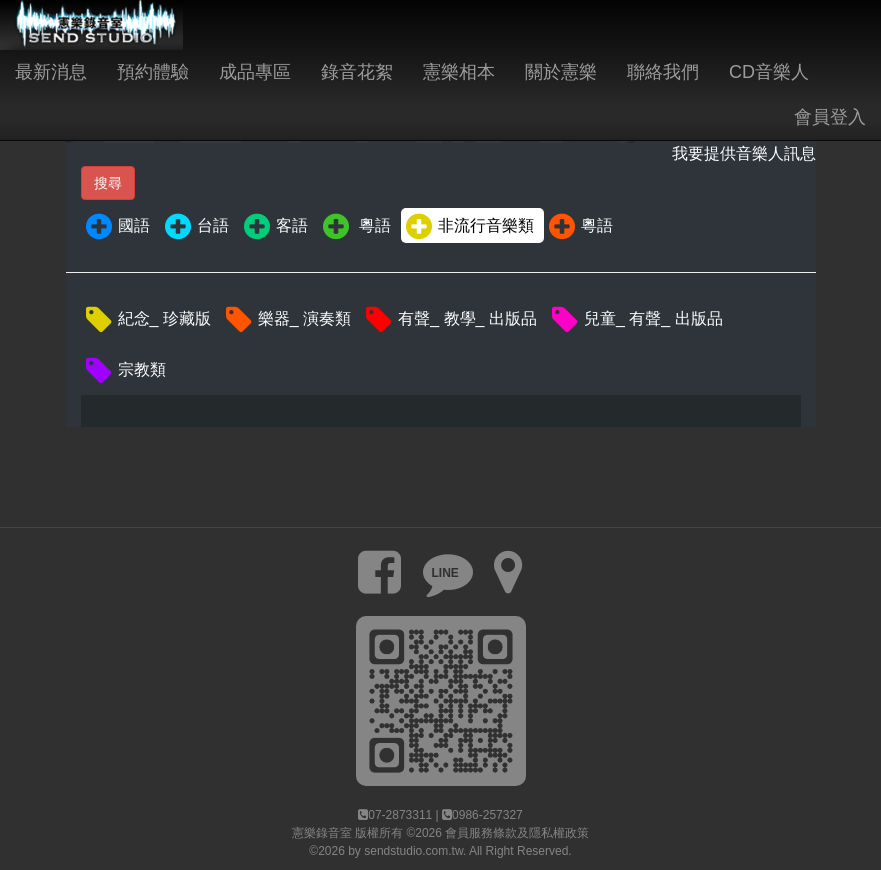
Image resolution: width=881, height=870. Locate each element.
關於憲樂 (561, 72)
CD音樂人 (769, 72)
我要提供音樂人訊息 (744, 153)
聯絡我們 (663, 72)
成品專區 (255, 72)
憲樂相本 (459, 72)
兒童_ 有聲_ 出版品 (636, 320)
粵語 (355, 227)
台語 (195, 227)
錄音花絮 (357, 72)
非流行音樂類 (468, 227)
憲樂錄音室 (322, 833)
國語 (116, 227)
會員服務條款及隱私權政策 (517, 833)
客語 (274, 227)
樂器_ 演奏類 (287, 320)
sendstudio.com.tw (413, 851)
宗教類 (124, 371)
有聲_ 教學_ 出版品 (450, 320)
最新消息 (51, 72)
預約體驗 (153, 72)
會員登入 (830, 117)
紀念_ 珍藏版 (147, 320)
